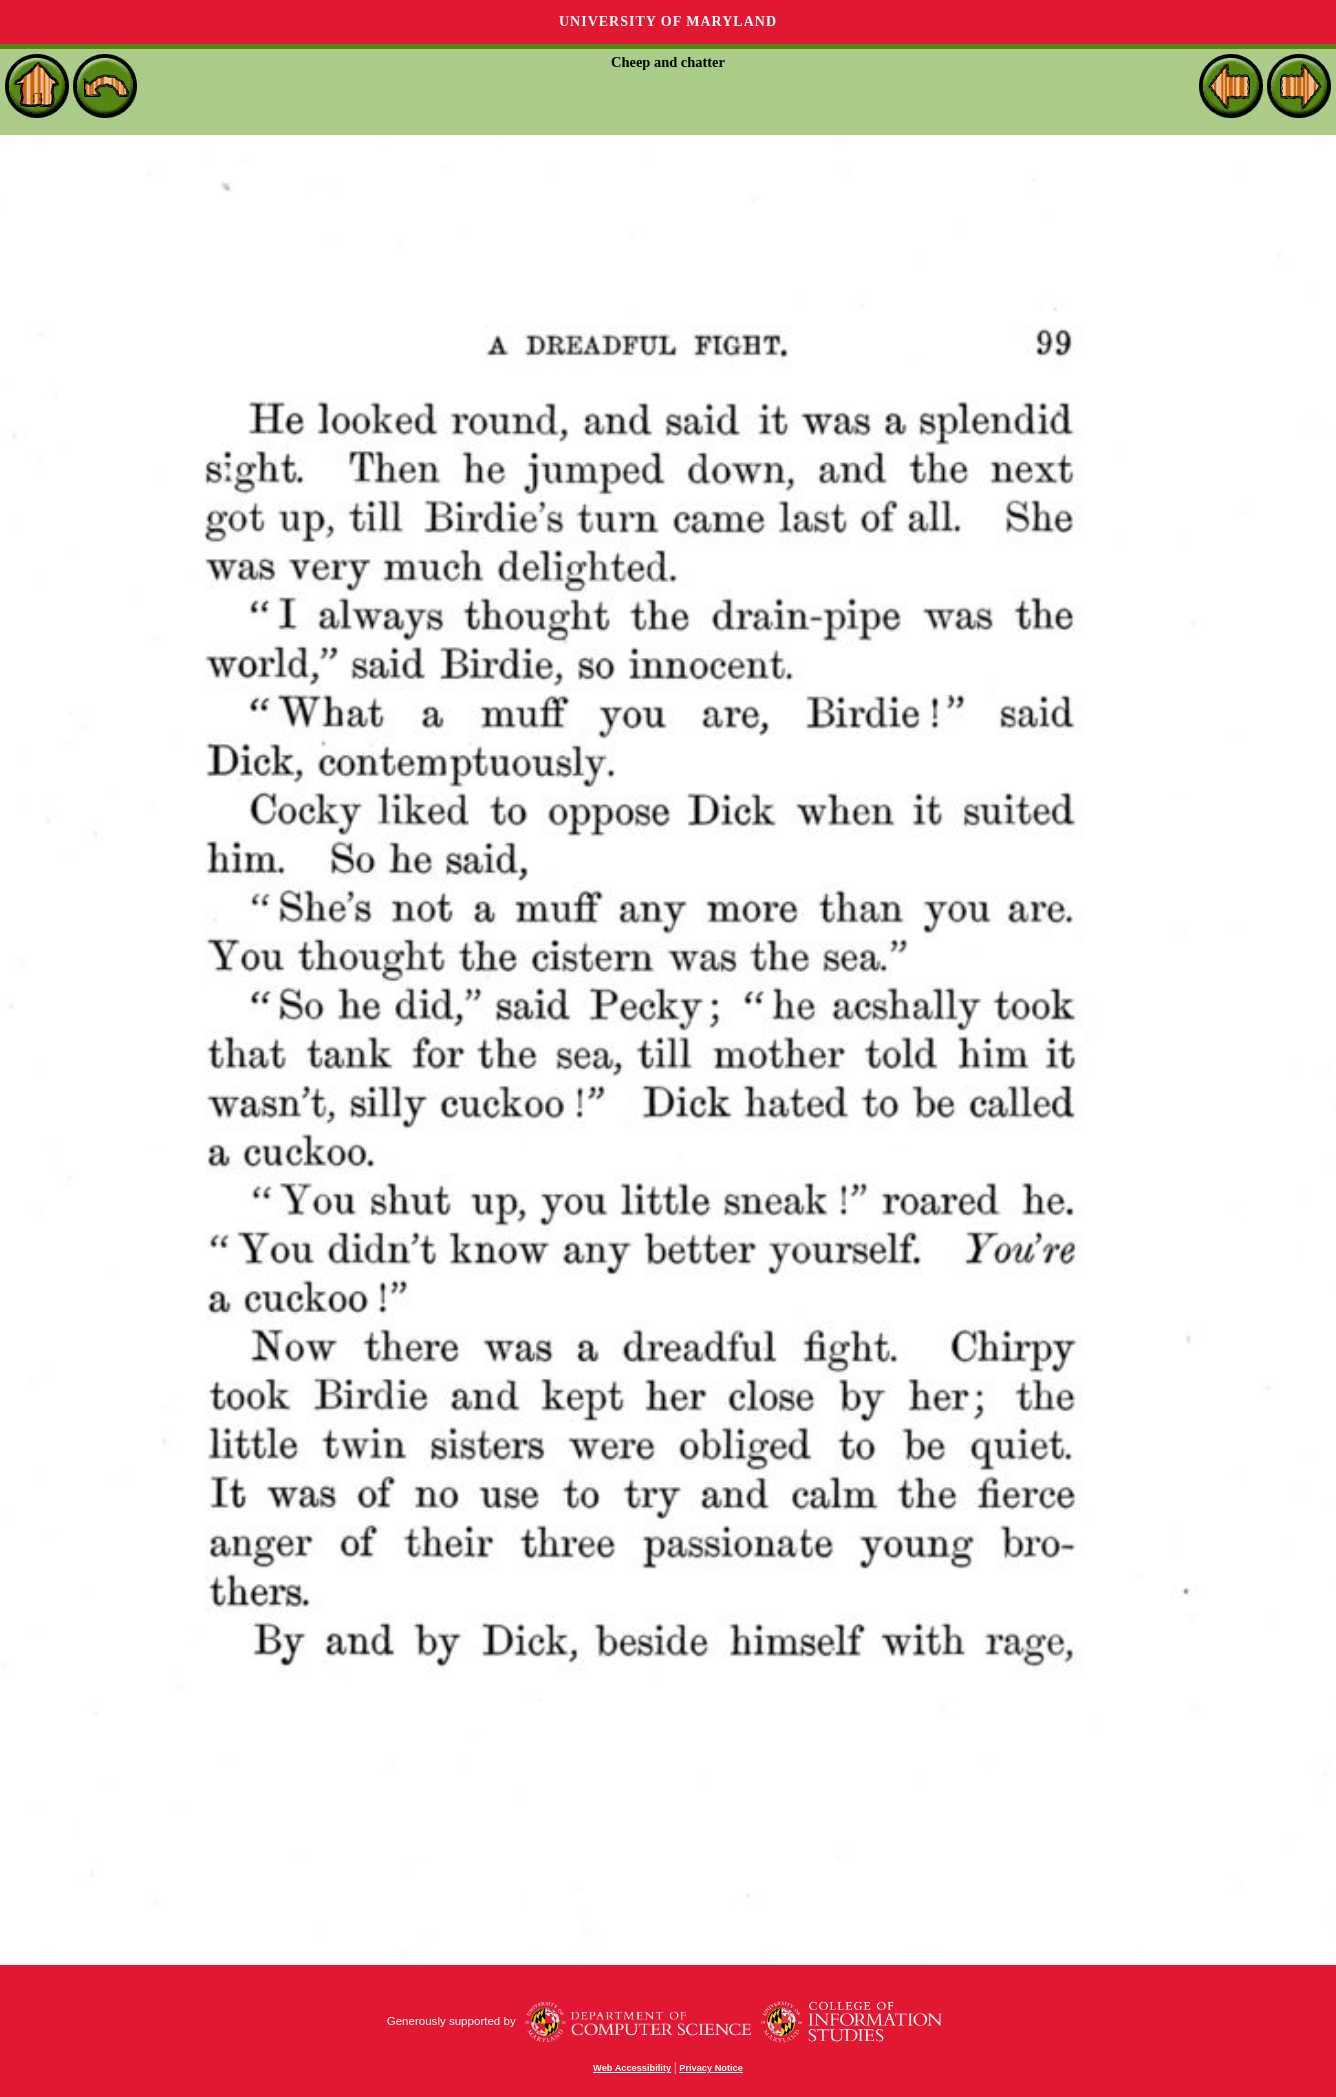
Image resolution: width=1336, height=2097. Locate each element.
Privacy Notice (711, 2068)
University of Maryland (668, 21)
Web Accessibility (632, 2068)
